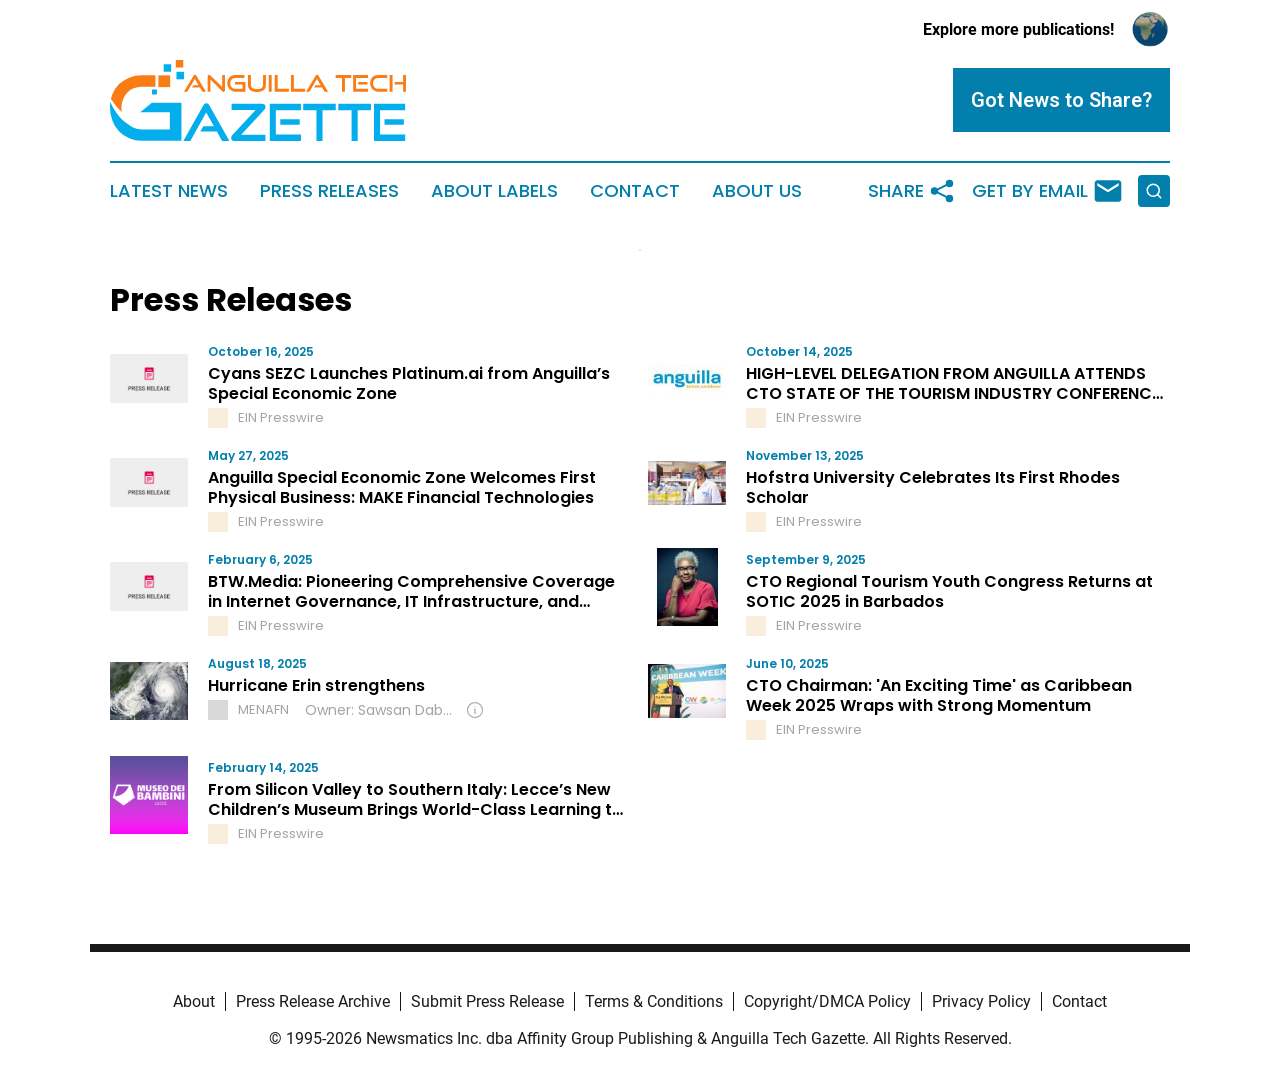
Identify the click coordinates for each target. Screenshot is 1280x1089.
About (194, 1001)
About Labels (494, 191)
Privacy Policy (981, 1001)
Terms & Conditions (654, 1001)
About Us (757, 191)
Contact (635, 191)
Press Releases (329, 191)
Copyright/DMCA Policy (827, 1001)
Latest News (169, 191)
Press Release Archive (313, 1001)
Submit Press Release (487, 1001)
